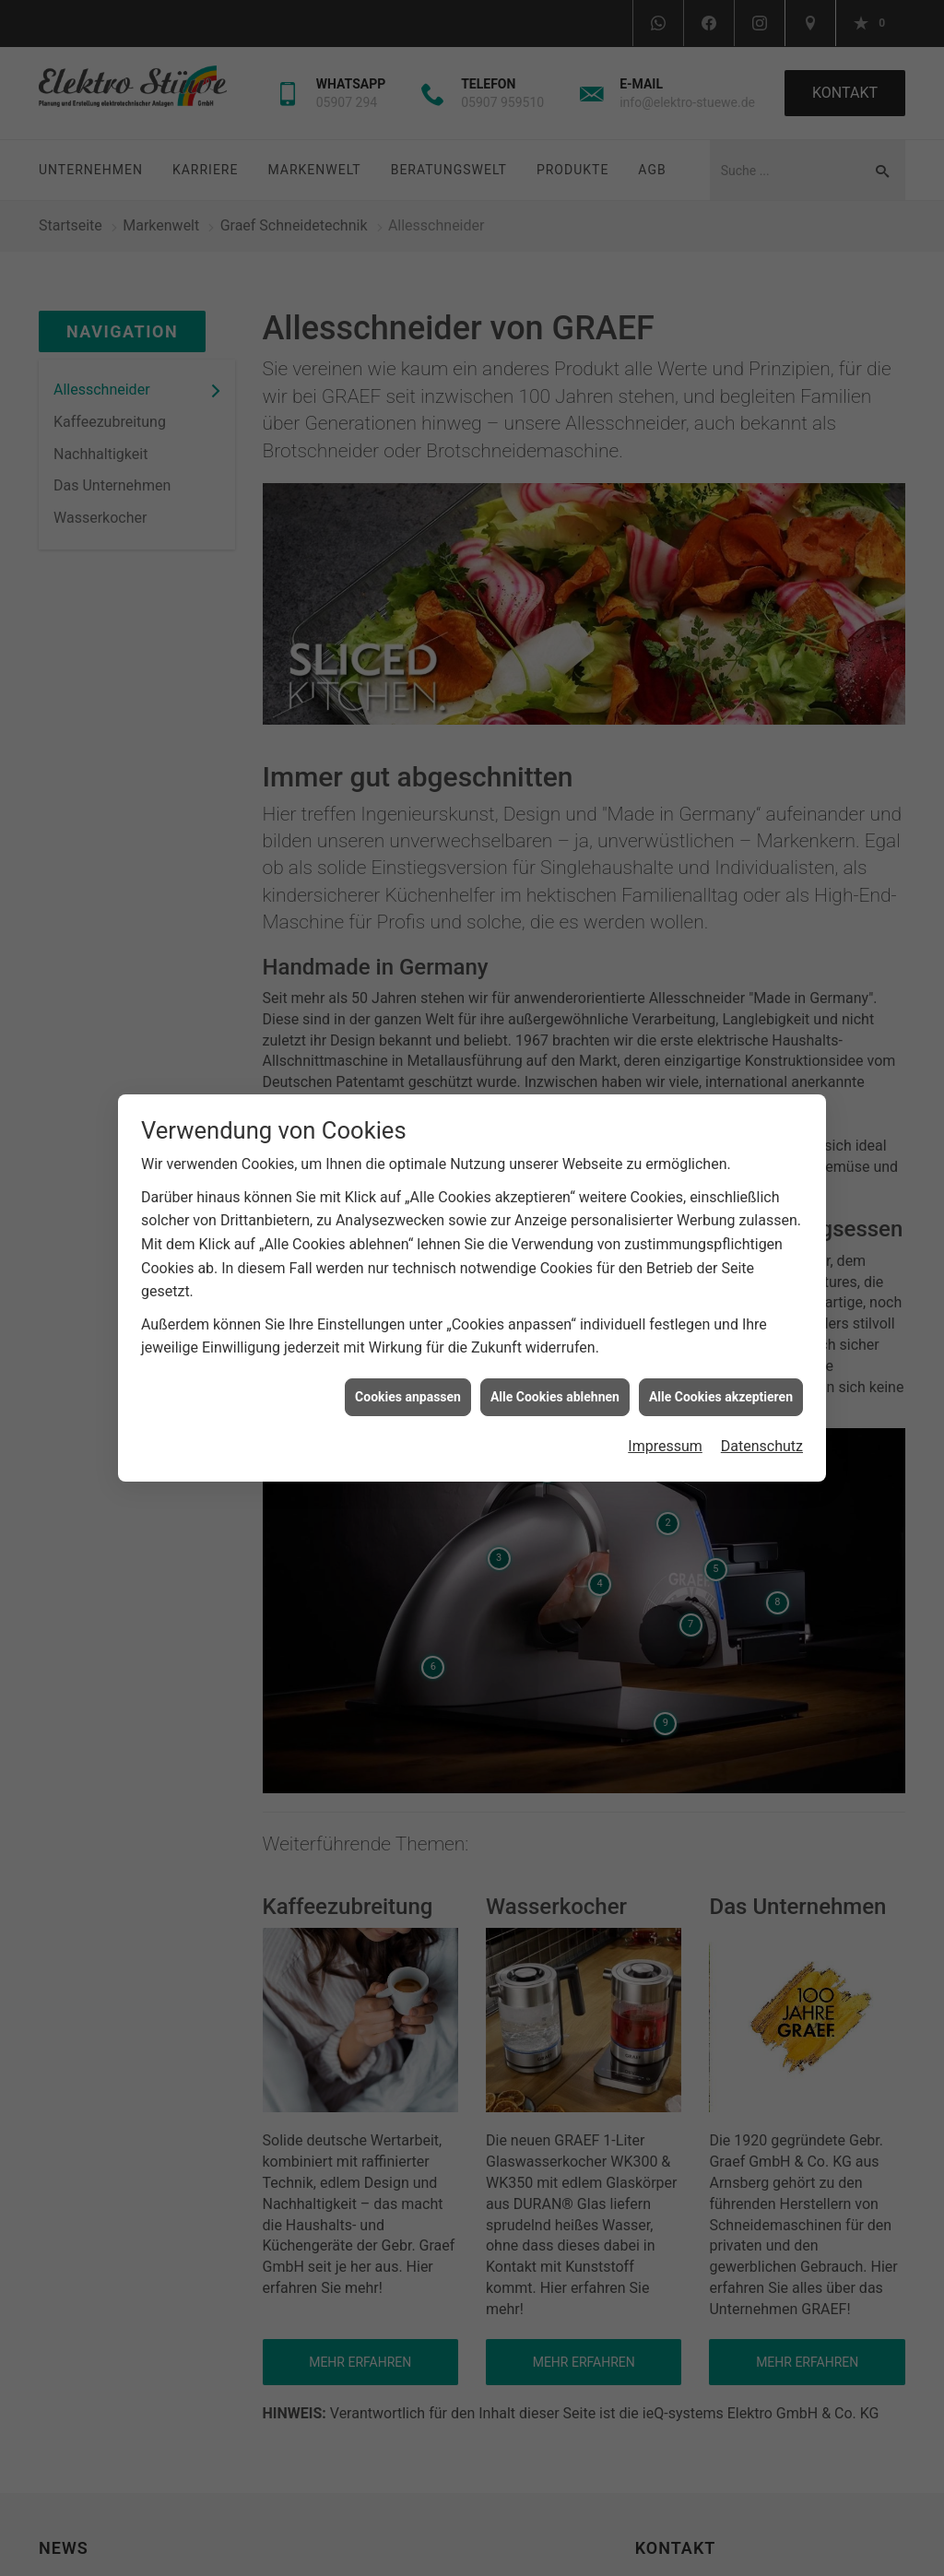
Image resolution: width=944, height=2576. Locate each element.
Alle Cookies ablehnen (555, 1388)
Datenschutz (762, 1438)
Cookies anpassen (408, 1388)
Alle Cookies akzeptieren (721, 1388)
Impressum (665, 1438)
